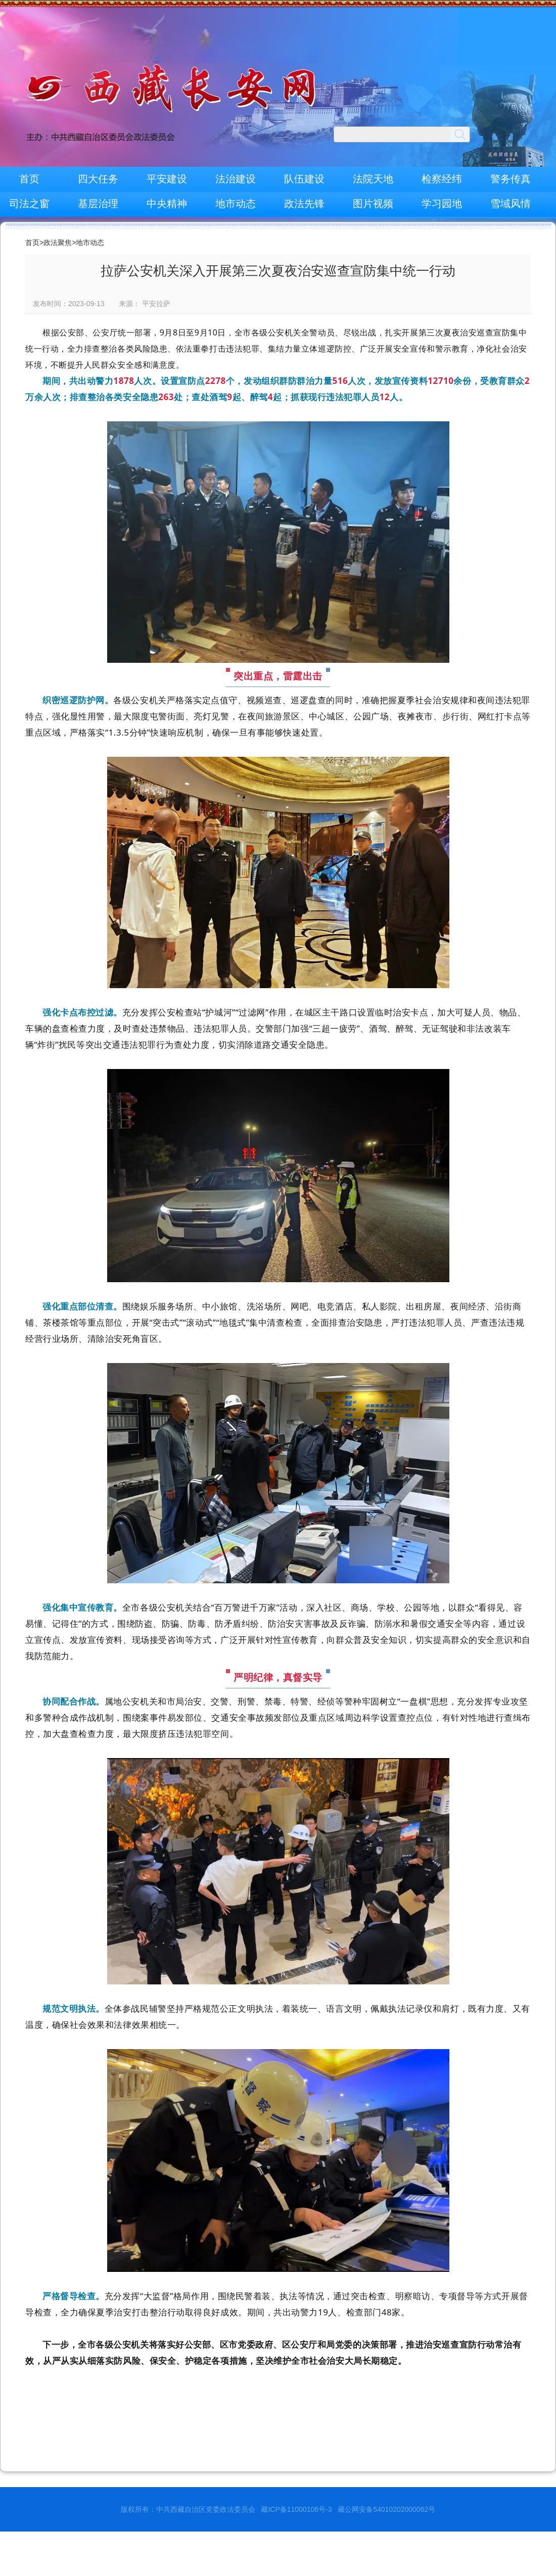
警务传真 (510, 178)
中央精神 (167, 203)
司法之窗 (29, 203)
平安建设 (167, 178)
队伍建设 (304, 178)
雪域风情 (510, 203)
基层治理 (98, 203)
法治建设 (235, 178)
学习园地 (442, 203)
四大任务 (98, 178)
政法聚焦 (57, 242)
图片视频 (373, 203)
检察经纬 (442, 178)
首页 (29, 178)
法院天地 (373, 178)
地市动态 (235, 203)
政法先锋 (304, 203)
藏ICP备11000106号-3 (296, 2509)
